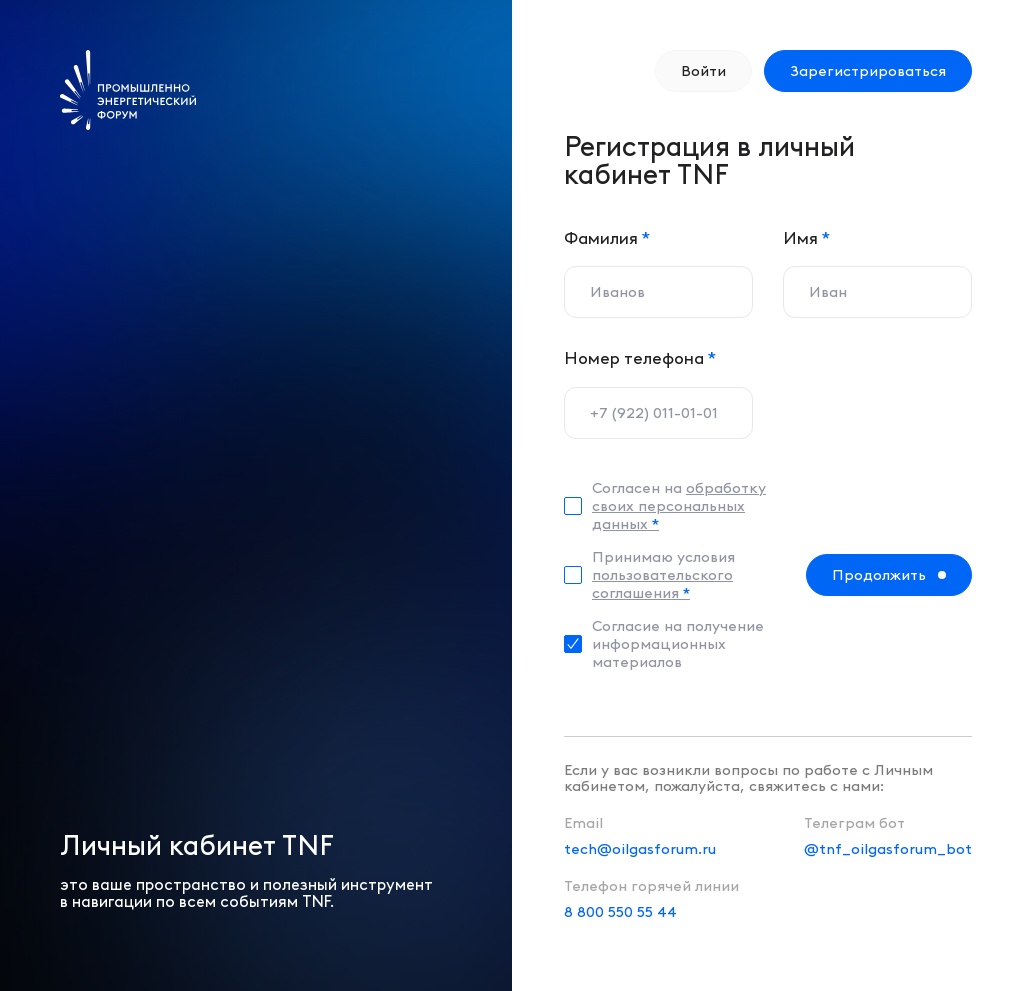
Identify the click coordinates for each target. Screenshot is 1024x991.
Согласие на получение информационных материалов (678, 644)
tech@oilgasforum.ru (640, 849)
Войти (703, 71)
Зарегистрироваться (868, 71)
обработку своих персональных (679, 506)
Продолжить (879, 575)
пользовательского (662, 584)
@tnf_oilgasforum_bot (888, 849)
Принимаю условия (663, 575)
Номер (640, 358)
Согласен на (679, 506)
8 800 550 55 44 (620, 912)
